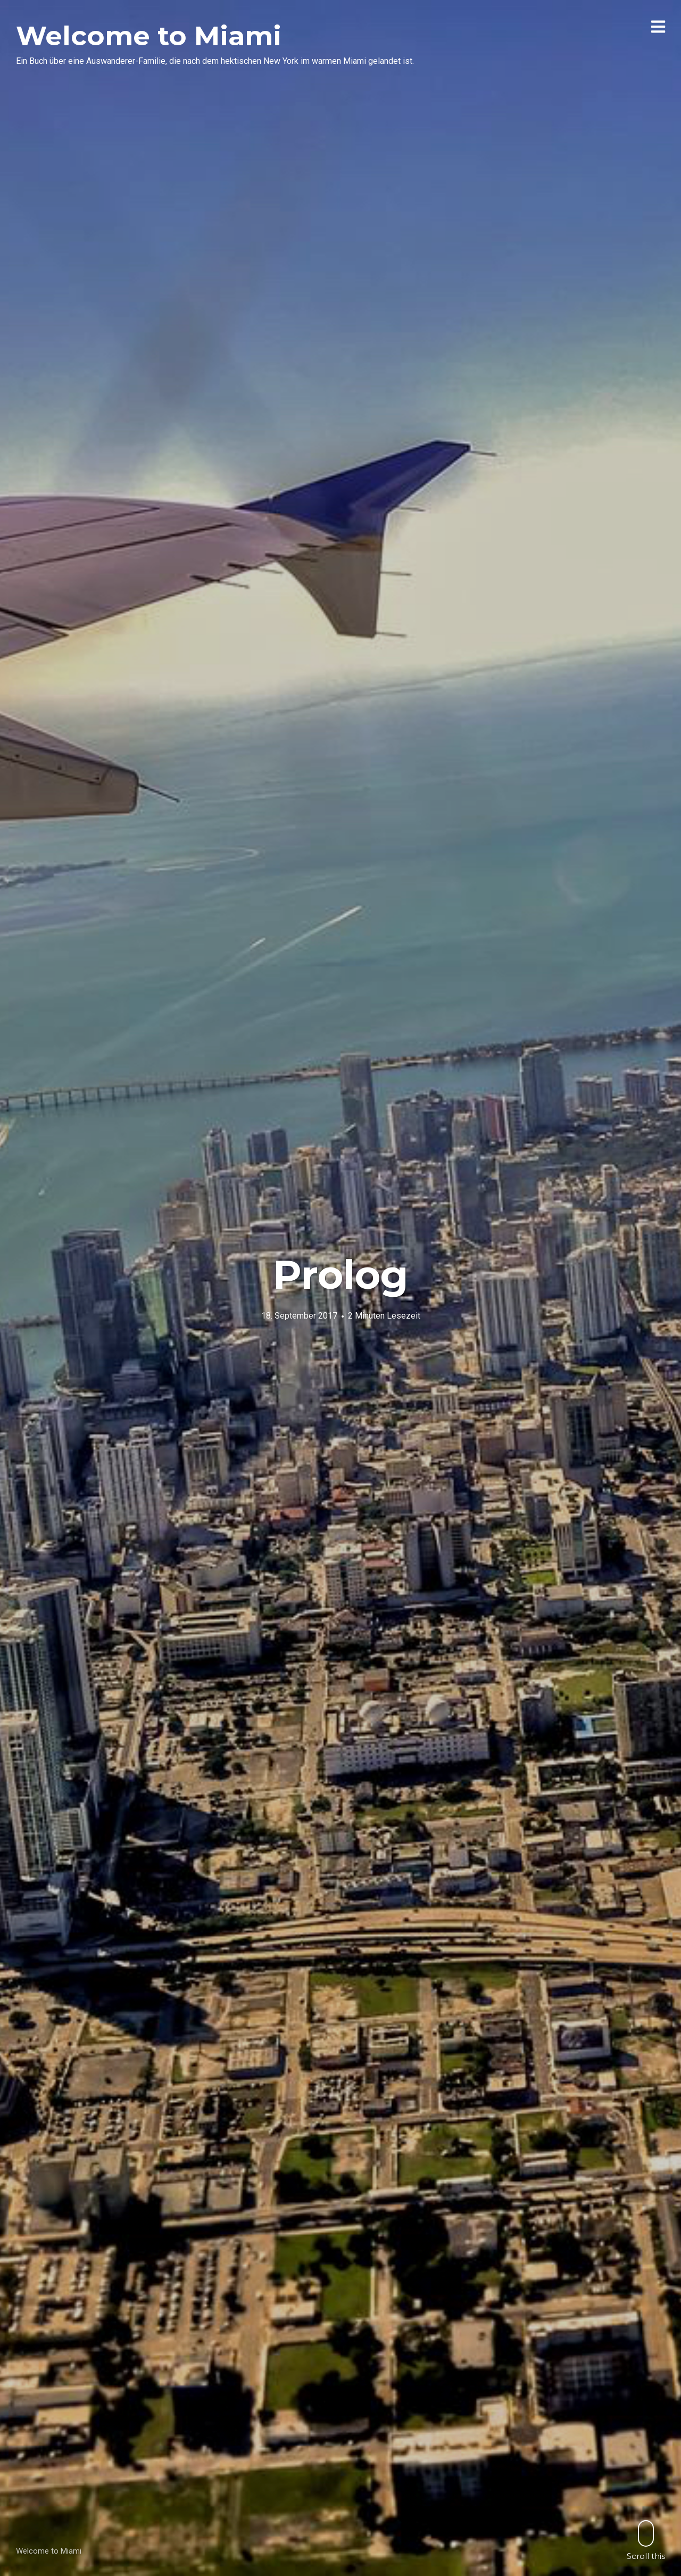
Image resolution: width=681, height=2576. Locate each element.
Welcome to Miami (148, 36)
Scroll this (646, 2540)
